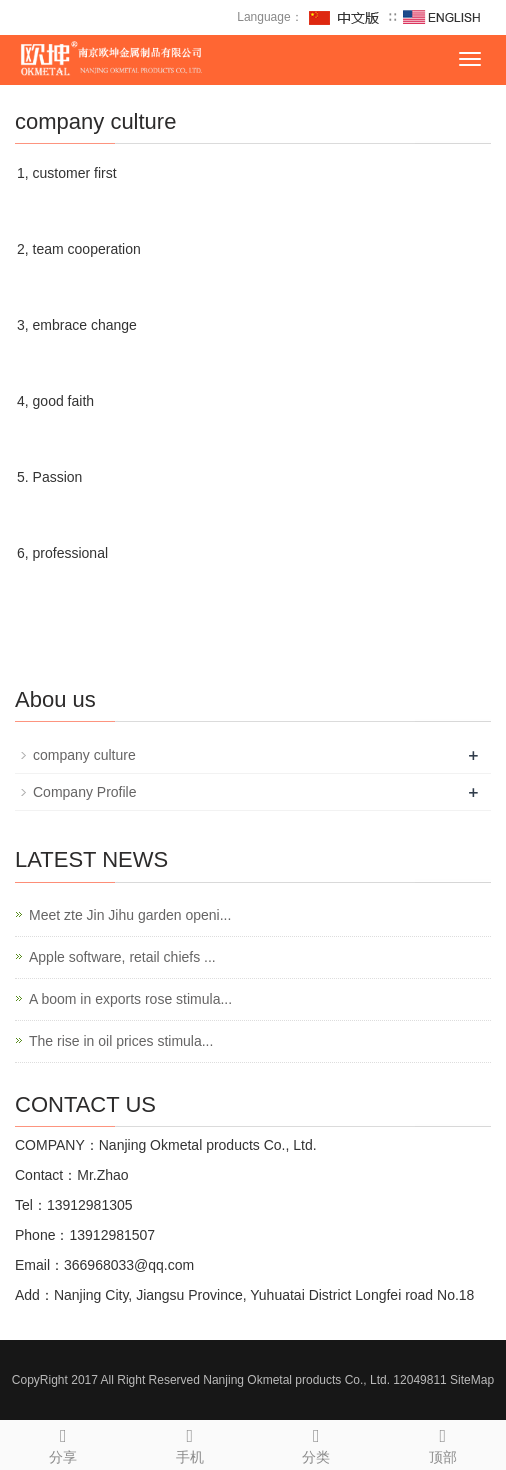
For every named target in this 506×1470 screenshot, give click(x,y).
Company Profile (85, 792)
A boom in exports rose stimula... (130, 999)
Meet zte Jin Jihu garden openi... (130, 915)
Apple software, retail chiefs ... (122, 957)
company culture (84, 755)
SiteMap (472, 1380)
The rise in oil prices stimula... (121, 1041)
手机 (190, 1443)
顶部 (443, 1443)
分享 (63, 1443)
